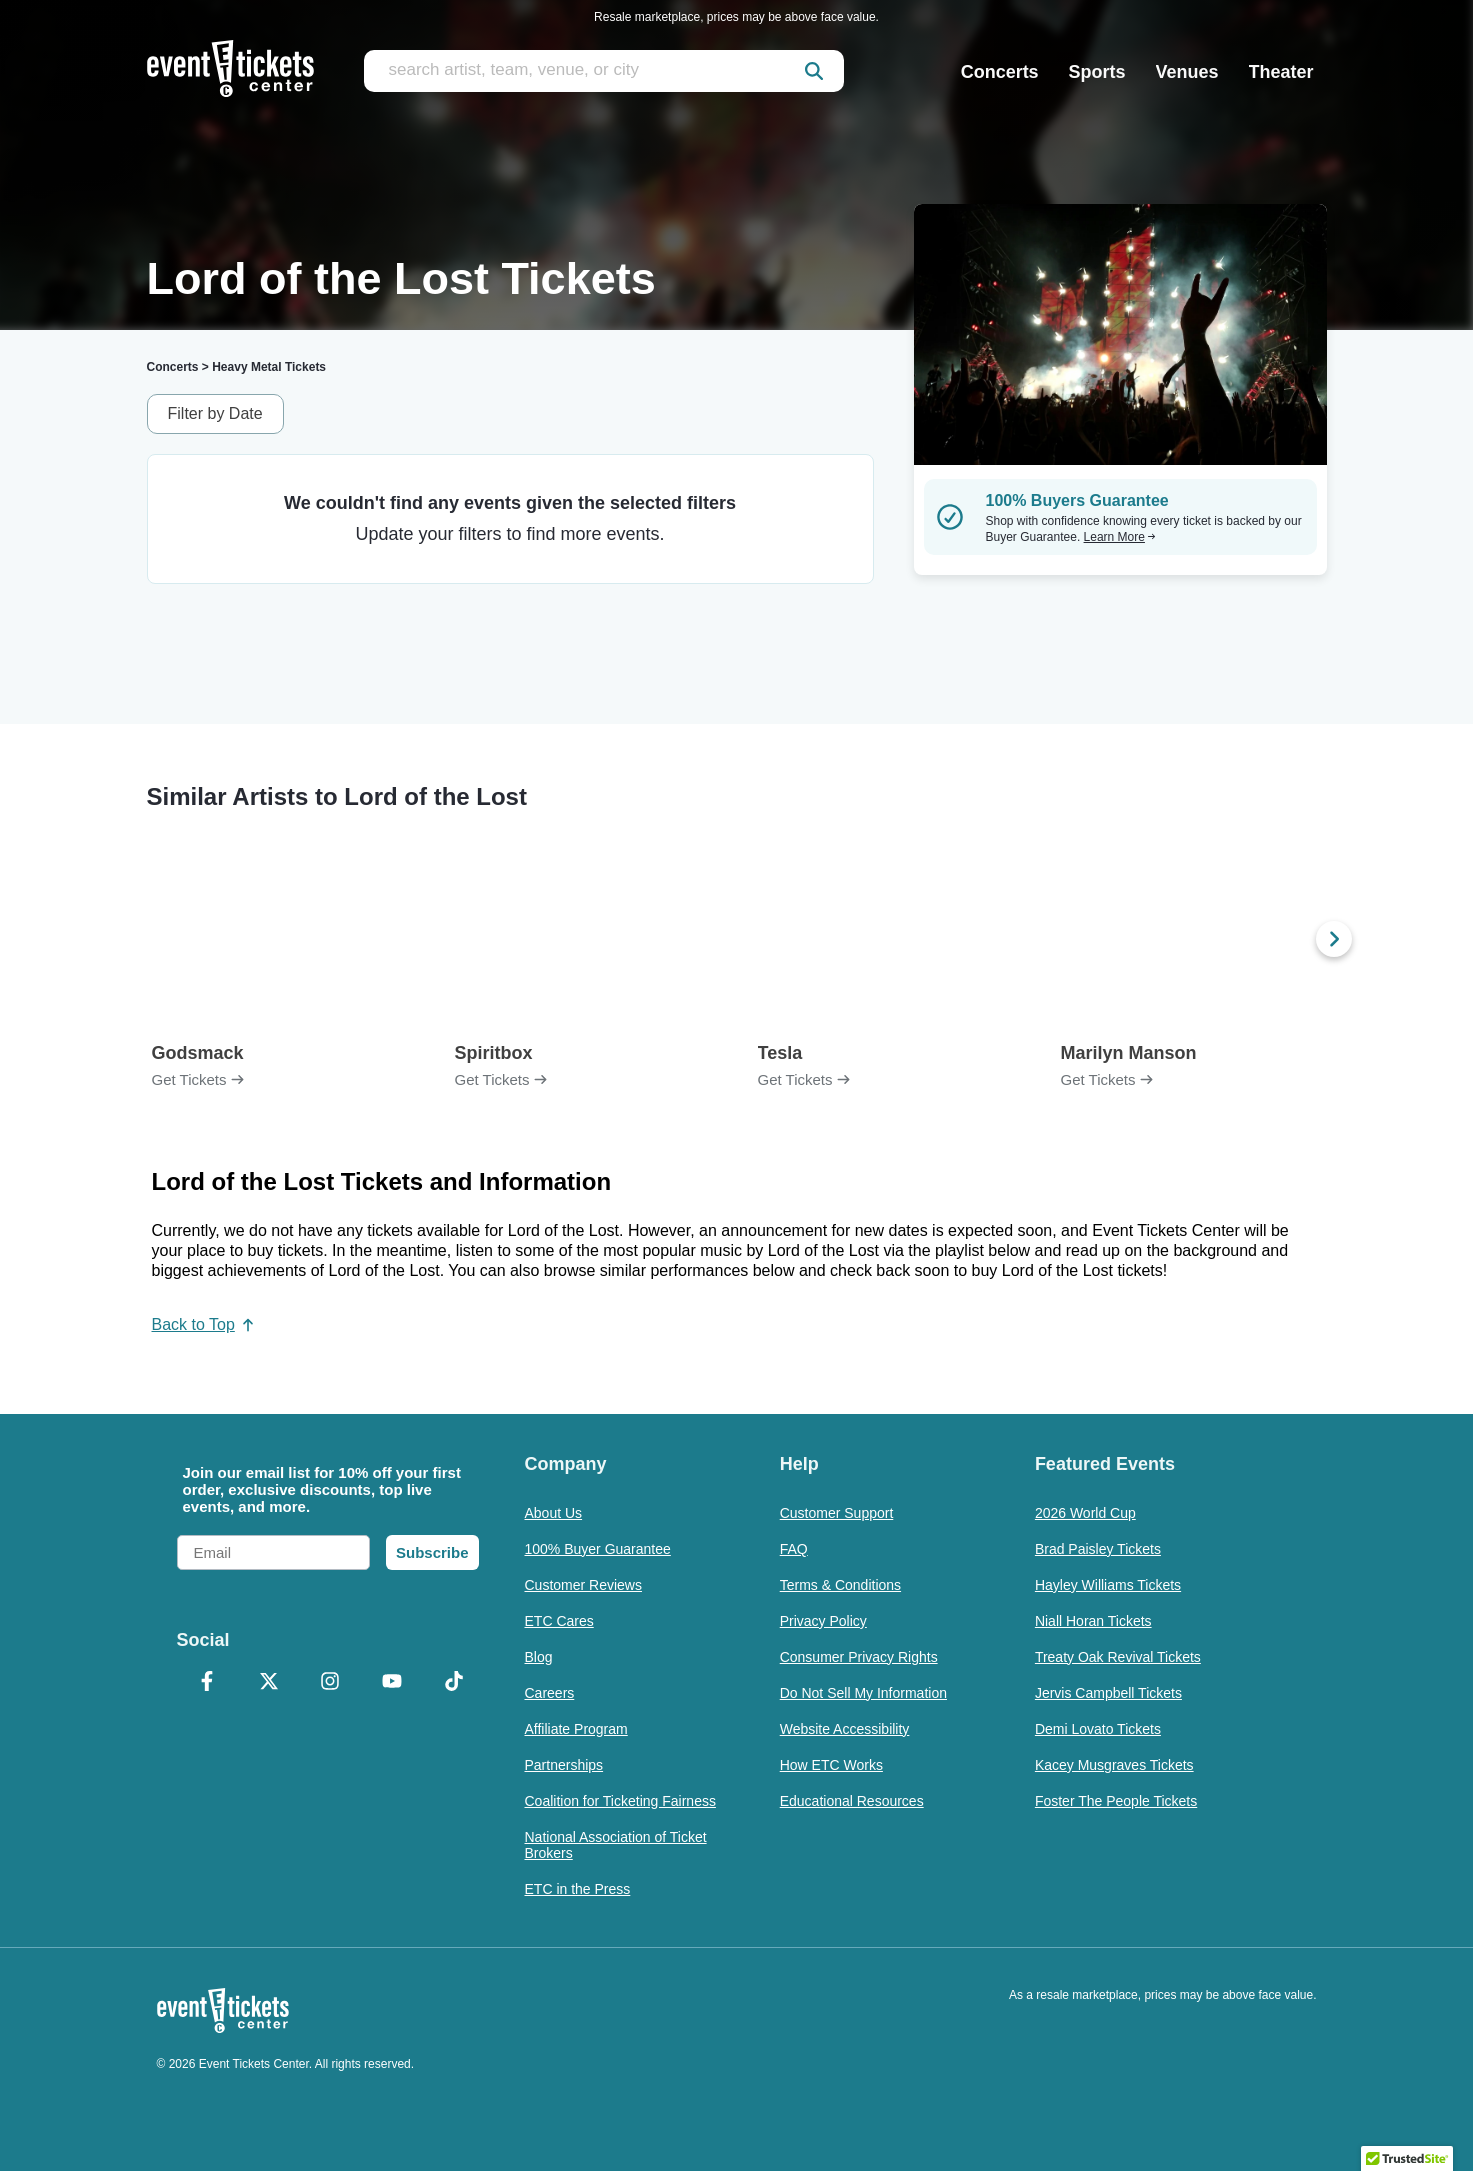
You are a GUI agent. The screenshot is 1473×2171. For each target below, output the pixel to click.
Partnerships (564, 1765)
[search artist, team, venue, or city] (604, 71)
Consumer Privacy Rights (859, 1657)
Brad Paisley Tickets (1098, 1549)
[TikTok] (454, 1683)
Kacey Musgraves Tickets (1114, 1765)
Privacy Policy (823, 1621)
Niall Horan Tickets (1093, 1621)
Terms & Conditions (840, 1585)
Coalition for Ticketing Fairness (620, 1801)
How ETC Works (831, 1765)
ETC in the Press (578, 1889)
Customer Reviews (583, 1585)
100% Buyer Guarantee (598, 1549)
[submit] (814, 71)
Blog (539, 1657)
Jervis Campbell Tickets (1108, 1693)
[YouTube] (392, 1683)
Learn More (1120, 537)
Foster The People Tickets (1116, 1801)
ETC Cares (559, 1621)
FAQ (794, 1549)
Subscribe (432, 1552)
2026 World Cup (1085, 1513)
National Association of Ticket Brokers (616, 1845)
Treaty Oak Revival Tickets (1118, 1657)
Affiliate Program (576, 1729)
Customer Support (837, 1513)
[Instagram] (331, 1683)
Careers (550, 1693)
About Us (554, 1513)
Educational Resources (852, 1801)
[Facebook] (208, 1683)
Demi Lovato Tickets (1098, 1729)
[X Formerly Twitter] (269, 1683)
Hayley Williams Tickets (1108, 1585)
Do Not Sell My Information (863, 1693)
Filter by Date (215, 413)
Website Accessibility (845, 1729)
